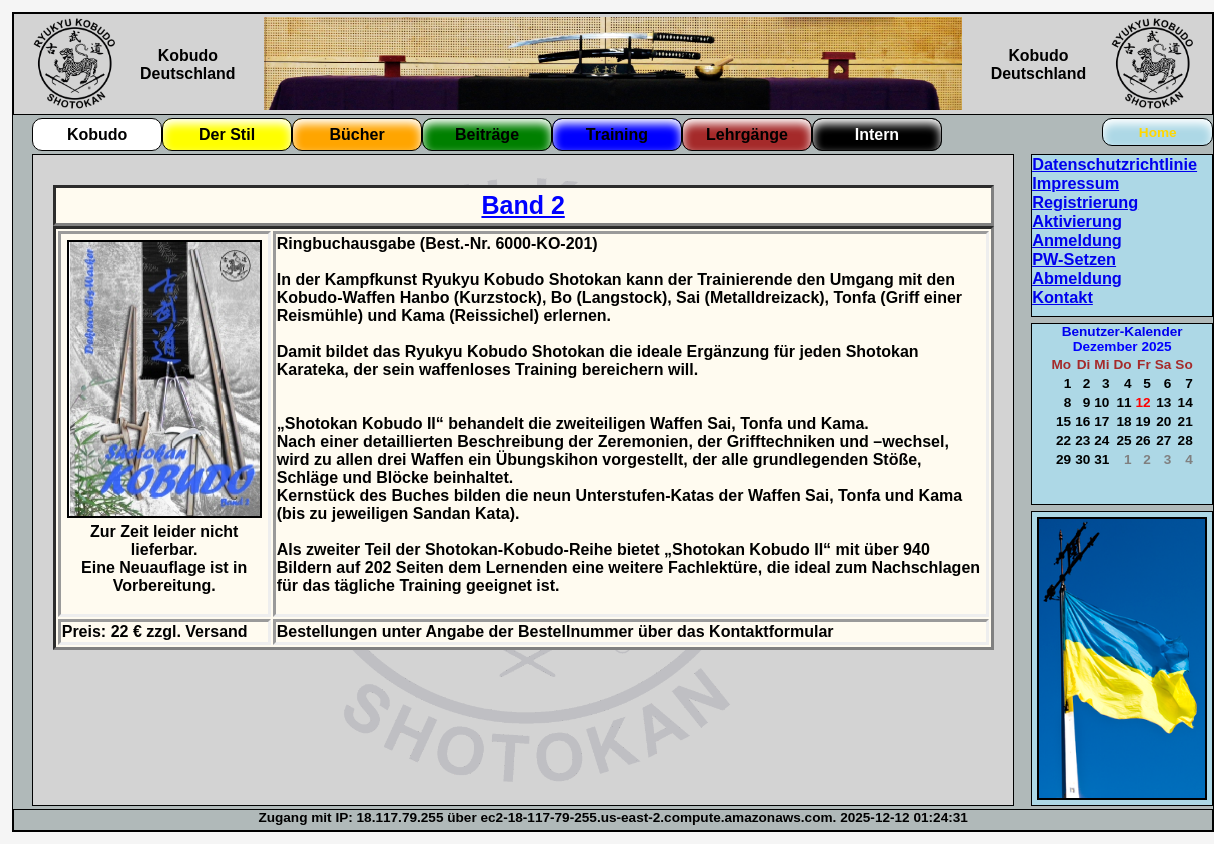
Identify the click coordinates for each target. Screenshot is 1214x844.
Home (1158, 132)
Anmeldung (1077, 240)
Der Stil (227, 134)
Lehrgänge (747, 134)
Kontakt (1062, 297)
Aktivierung (1077, 221)
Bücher (356, 134)
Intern (877, 134)
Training (617, 134)
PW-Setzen (1074, 259)
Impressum (1075, 183)
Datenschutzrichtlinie (1114, 164)
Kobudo (97, 134)
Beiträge (487, 134)
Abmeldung (1077, 278)
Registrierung (1085, 202)
